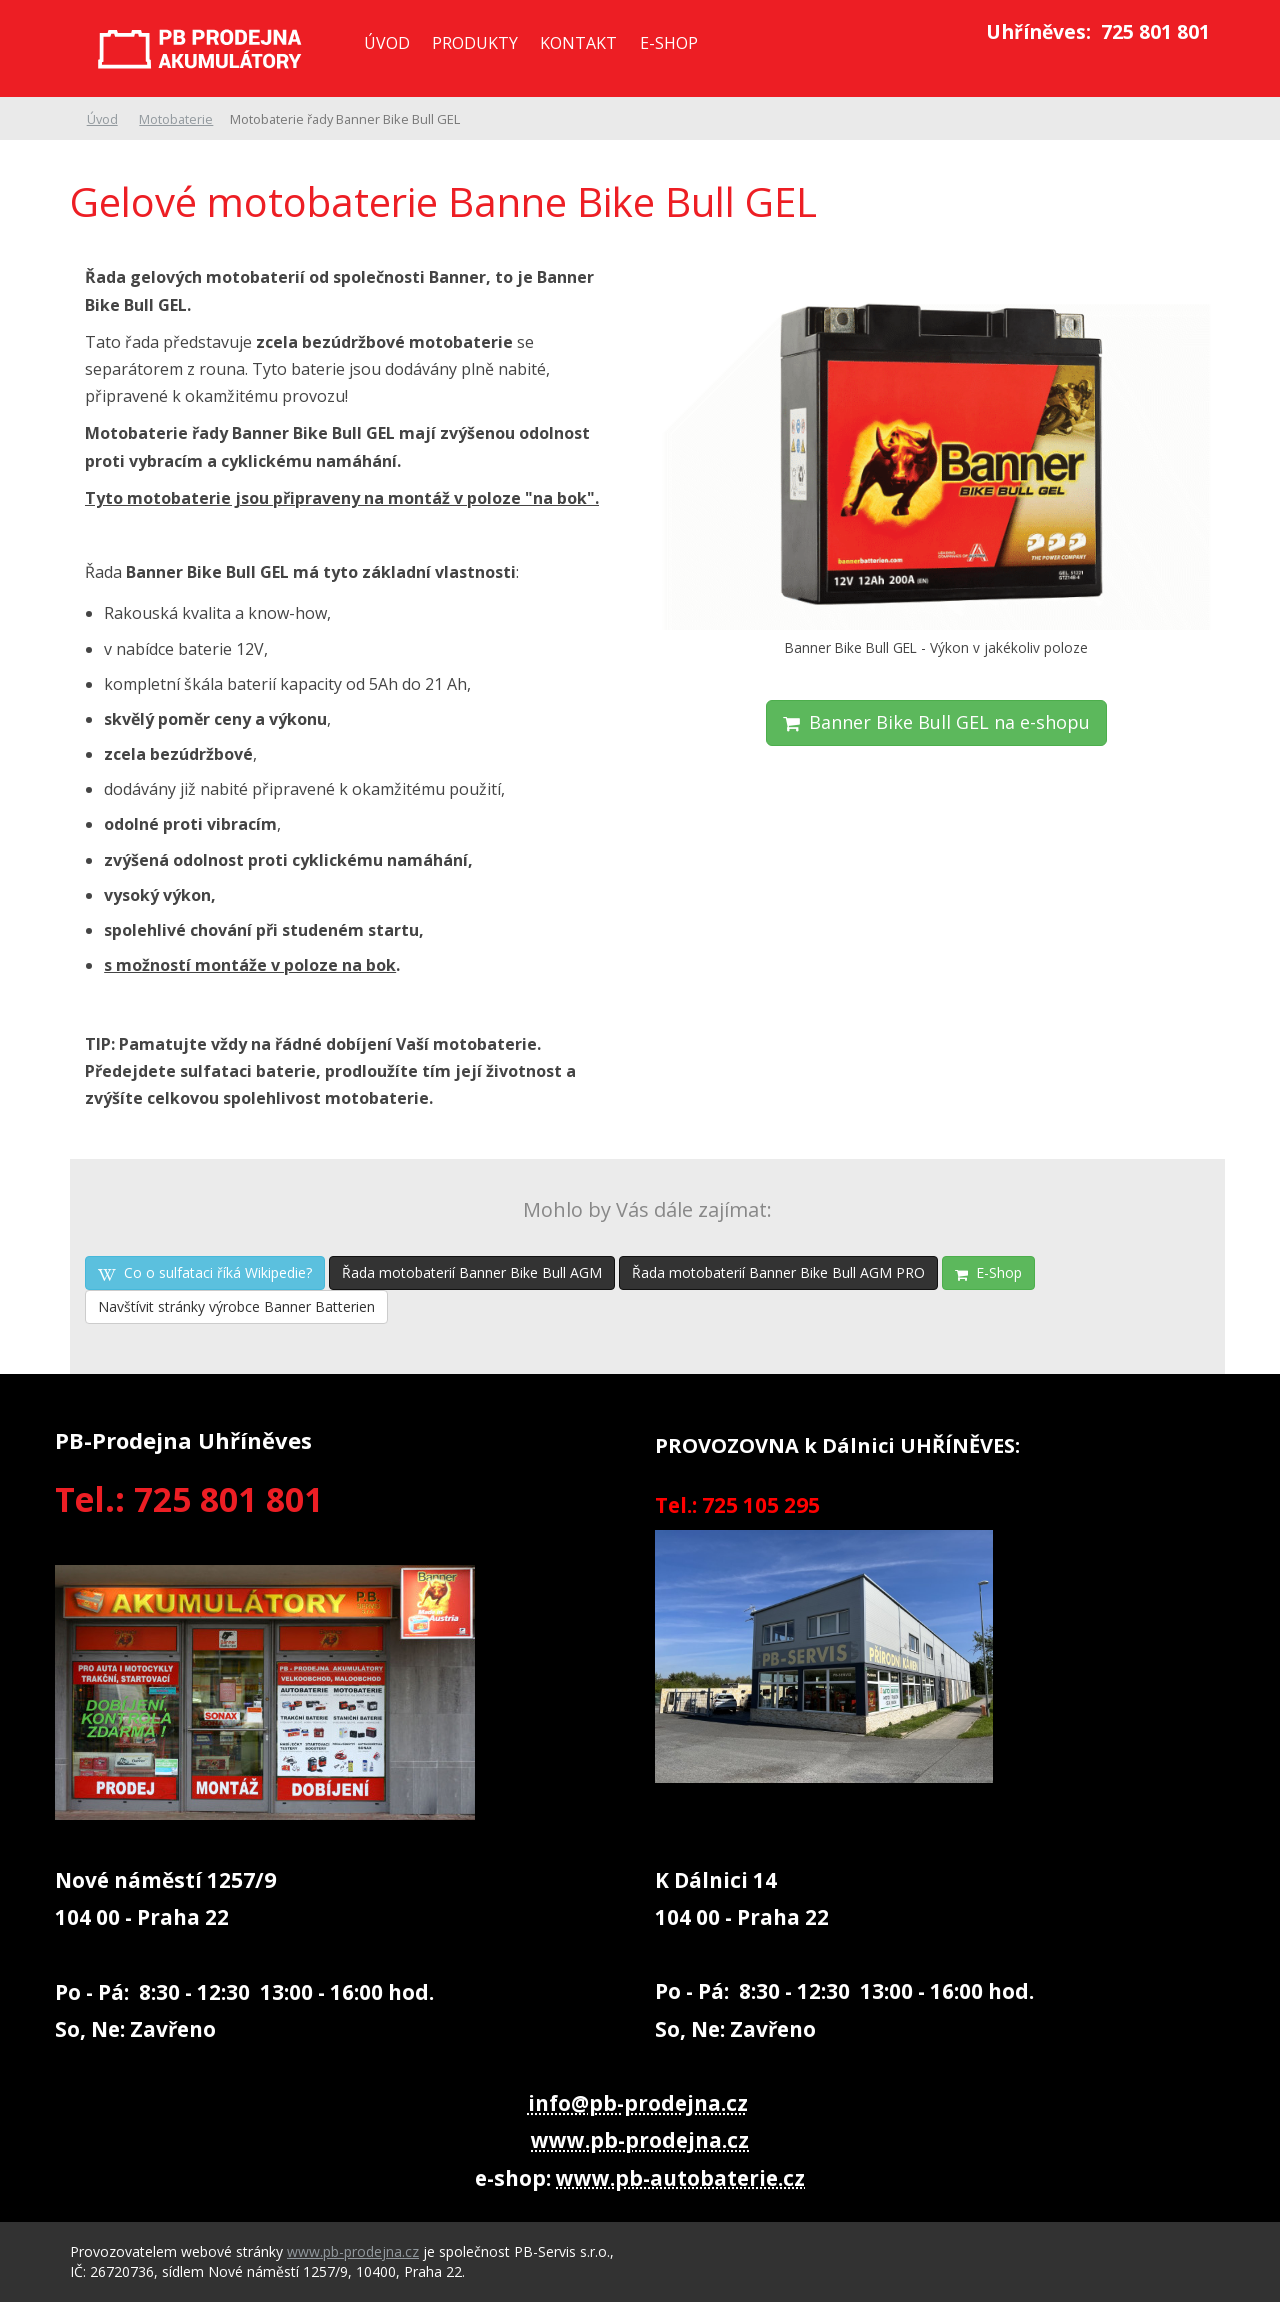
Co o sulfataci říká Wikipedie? (205, 1272)
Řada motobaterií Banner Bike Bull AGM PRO (778, 1272)
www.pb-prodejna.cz (640, 2140)
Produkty (475, 43)
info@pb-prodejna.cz (638, 2103)
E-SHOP (669, 43)
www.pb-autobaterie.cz (680, 2178)
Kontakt (578, 43)
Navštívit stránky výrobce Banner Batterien (236, 1306)
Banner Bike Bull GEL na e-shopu (936, 722)
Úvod (387, 43)
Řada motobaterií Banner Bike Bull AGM (472, 1272)
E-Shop (988, 1272)
